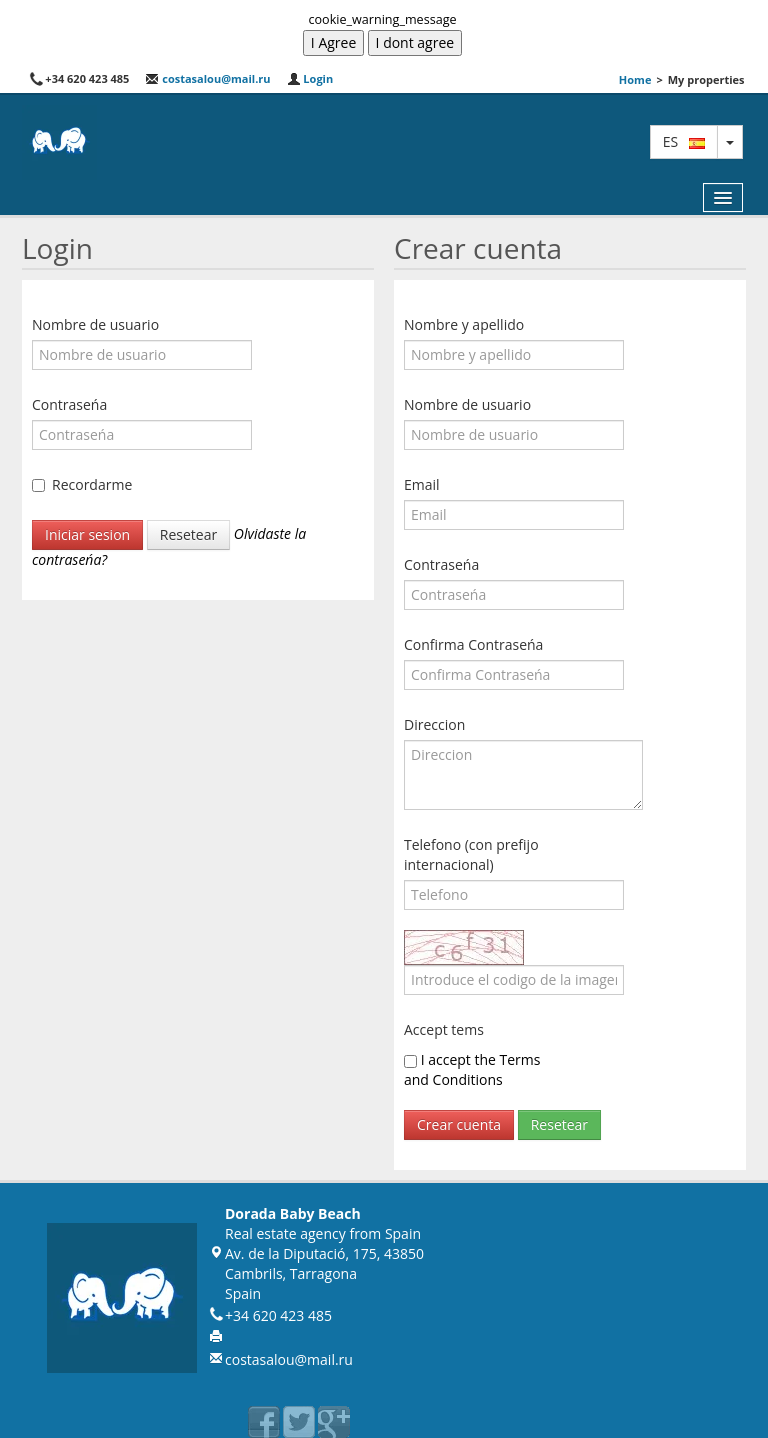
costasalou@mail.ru (207, 78)
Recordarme (92, 484)
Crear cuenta (459, 1124)
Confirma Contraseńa (473, 644)
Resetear (188, 534)
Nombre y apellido (464, 324)
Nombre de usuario (95, 324)
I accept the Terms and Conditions (472, 1069)
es (684, 141)
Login (310, 78)
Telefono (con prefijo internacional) (471, 854)
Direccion (434, 724)
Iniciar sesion (87, 534)
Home (635, 79)
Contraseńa (69, 404)
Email (422, 484)
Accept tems (444, 1029)
